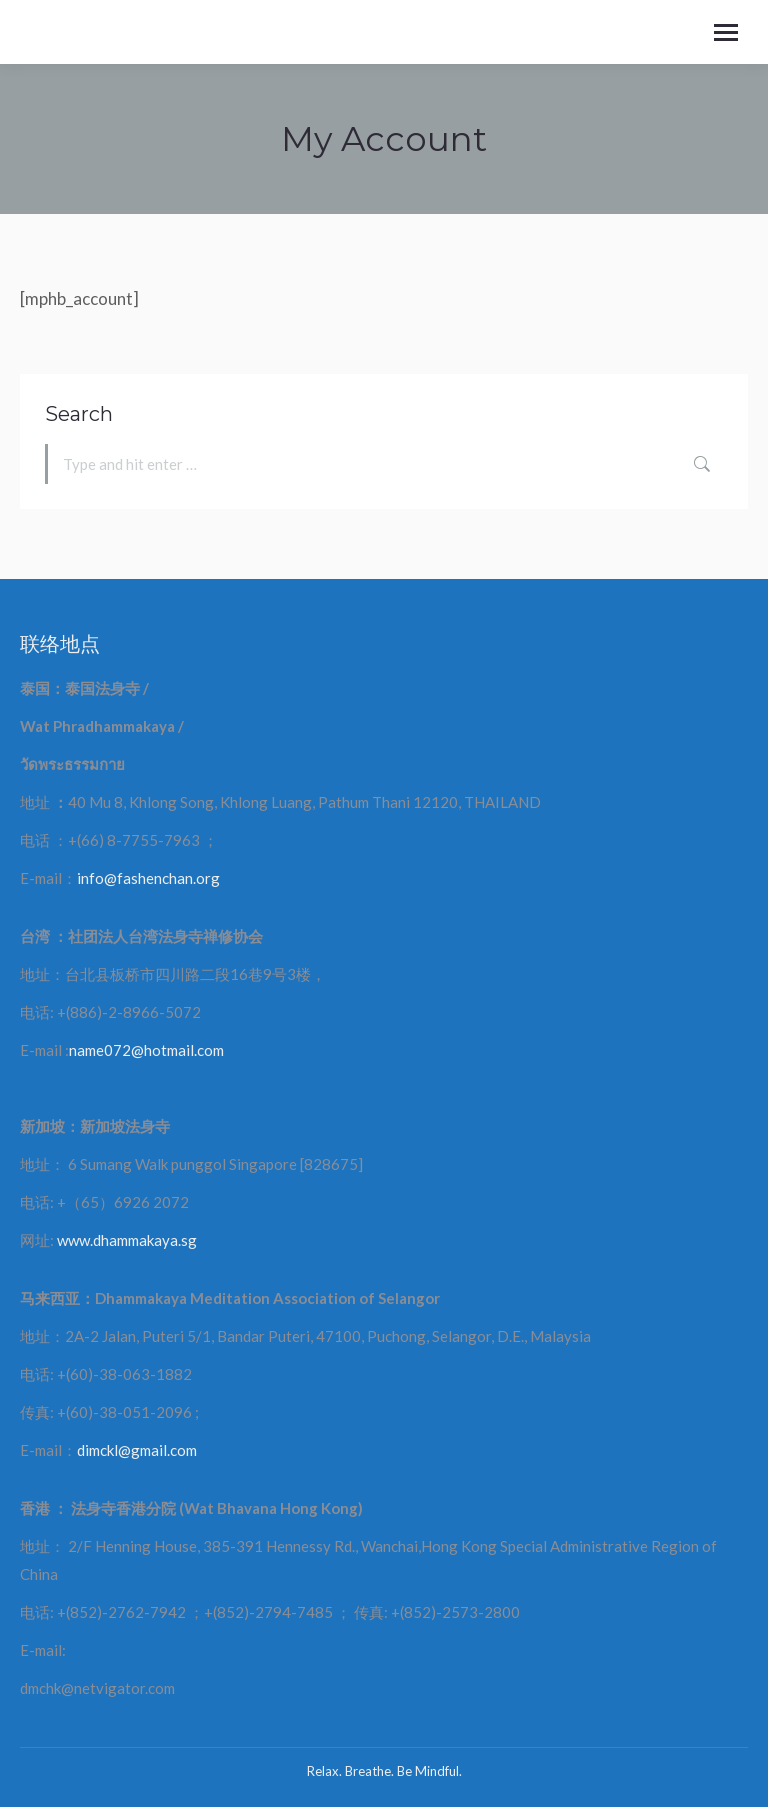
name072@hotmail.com (146, 1050)
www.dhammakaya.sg (127, 1240)
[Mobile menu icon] (726, 32)
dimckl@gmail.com (137, 1450)
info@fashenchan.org (148, 878)
